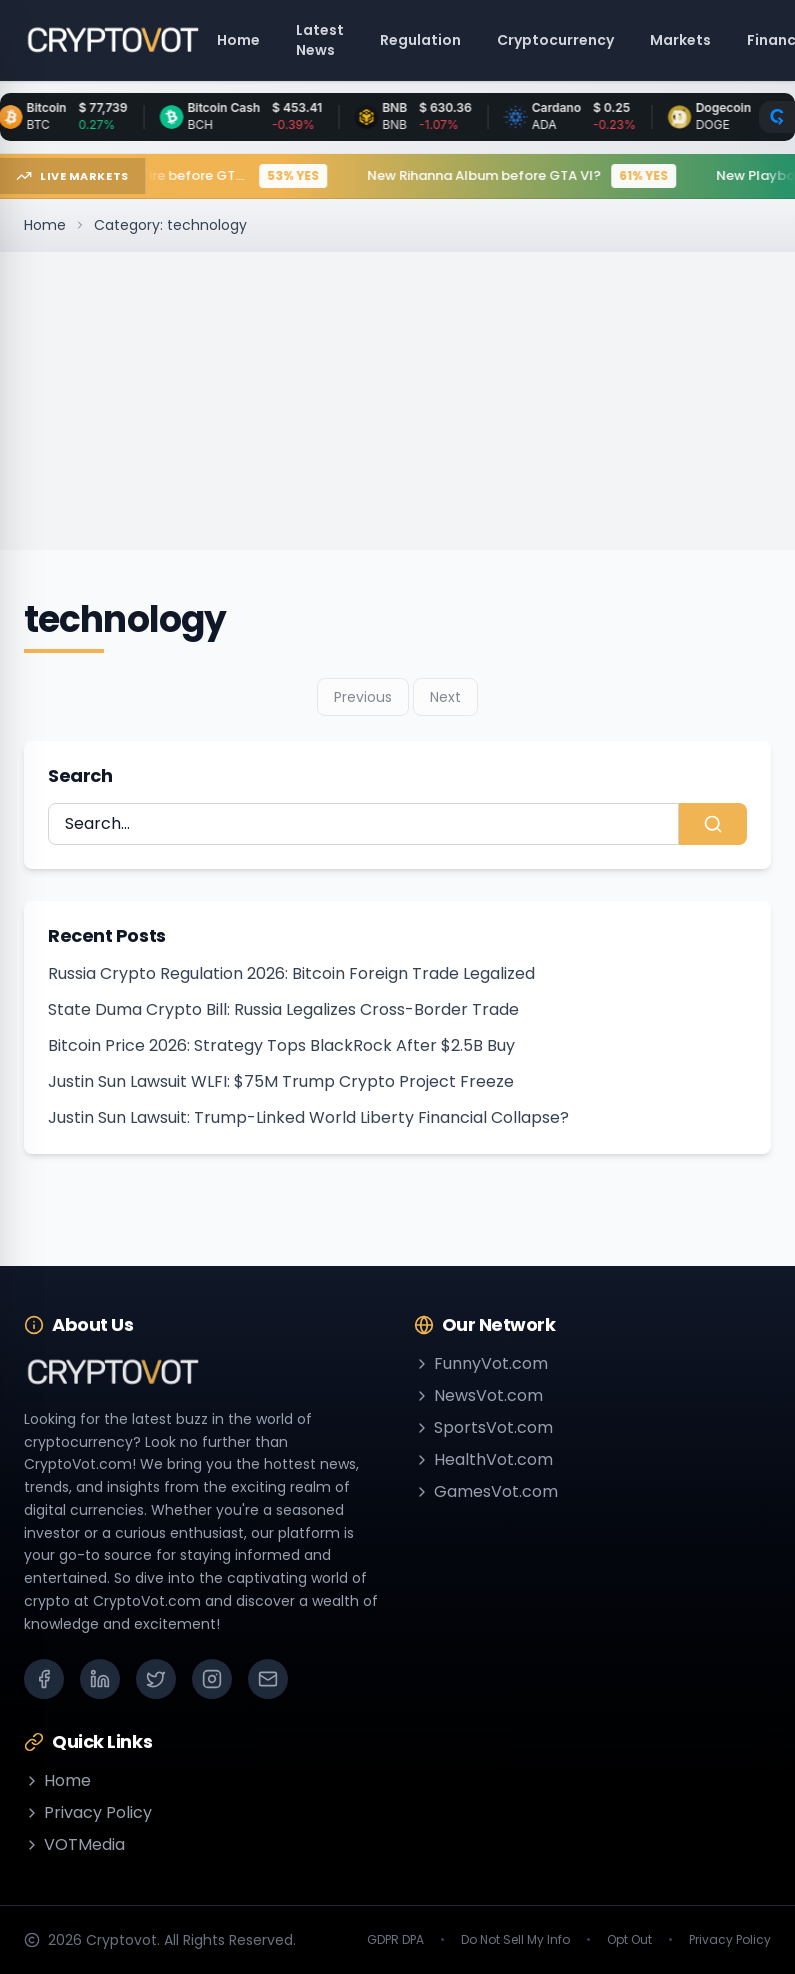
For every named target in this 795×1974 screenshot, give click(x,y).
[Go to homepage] (112, 40)
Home (45, 225)
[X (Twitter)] (156, 1679)
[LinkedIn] (100, 1679)
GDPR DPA (395, 1940)
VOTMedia (74, 1844)
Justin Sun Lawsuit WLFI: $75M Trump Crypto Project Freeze (281, 1081)
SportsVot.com (483, 1427)
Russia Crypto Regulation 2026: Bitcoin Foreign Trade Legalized (291, 973)
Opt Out (629, 1940)
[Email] (268, 1679)
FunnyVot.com (481, 1363)
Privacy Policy (88, 1812)
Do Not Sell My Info (515, 1940)
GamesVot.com (486, 1491)
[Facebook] (44, 1679)
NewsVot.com (478, 1395)
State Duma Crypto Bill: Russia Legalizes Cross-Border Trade (283, 1009)
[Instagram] (212, 1679)
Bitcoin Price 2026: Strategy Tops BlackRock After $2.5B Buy (281, 1045)
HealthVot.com (483, 1459)
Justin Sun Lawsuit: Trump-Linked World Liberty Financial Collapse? (308, 1117)
